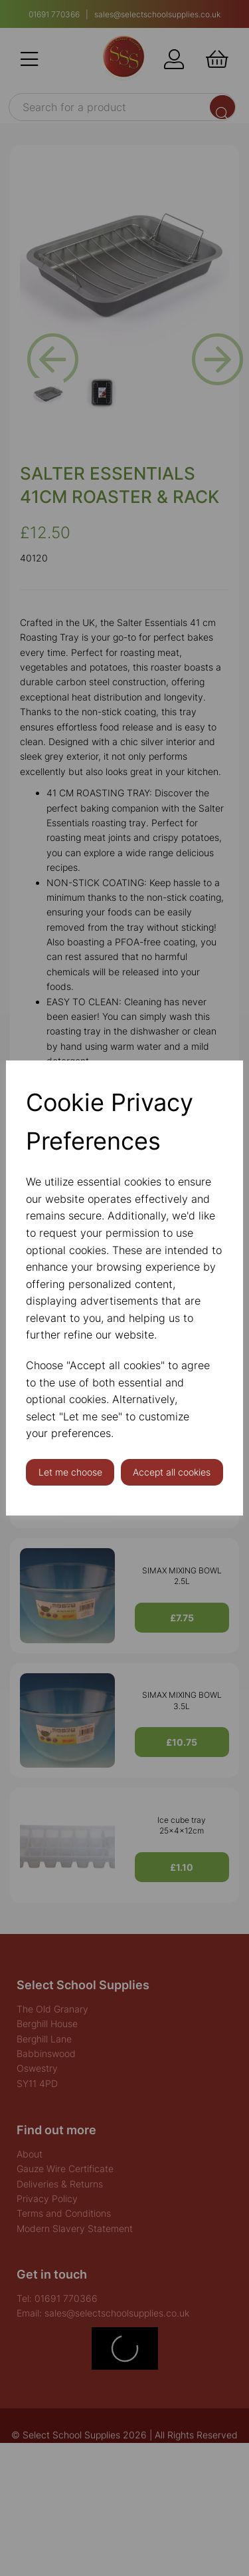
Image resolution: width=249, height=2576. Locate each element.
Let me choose (70, 1472)
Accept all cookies (171, 1472)
